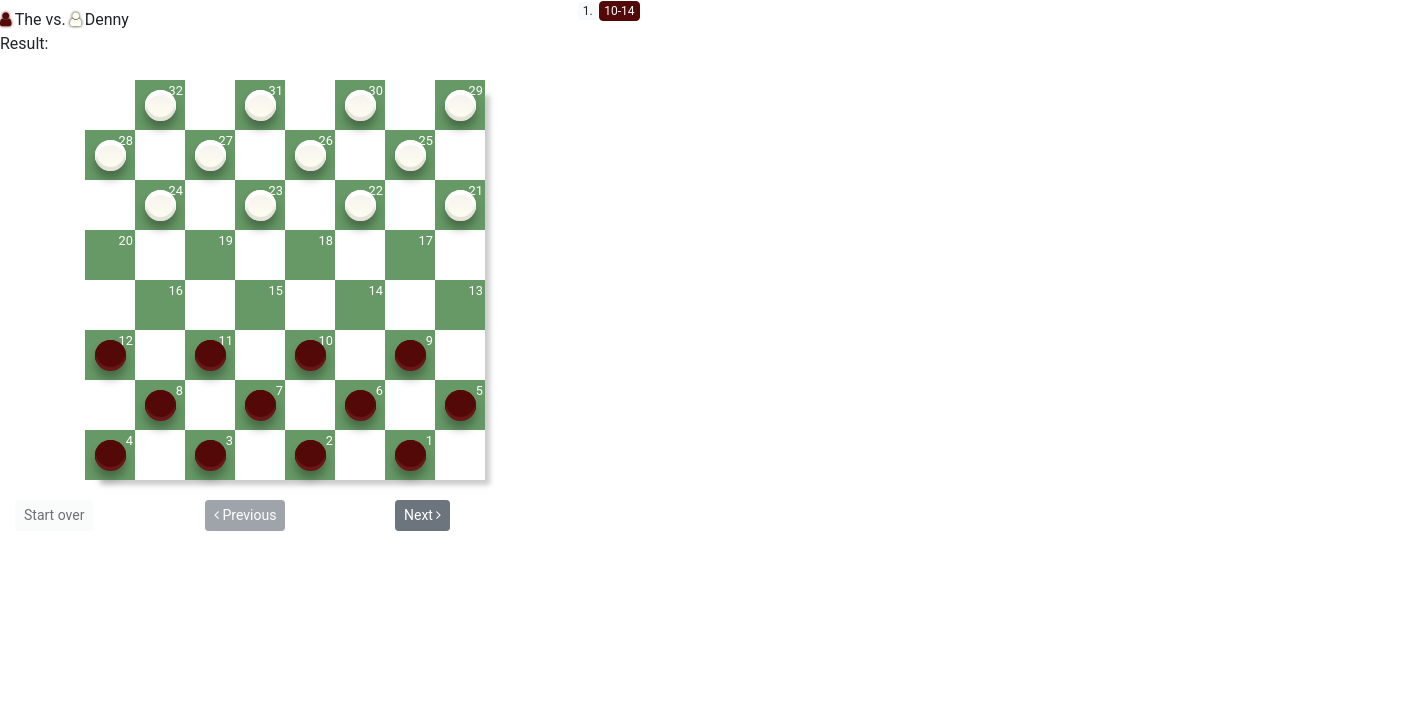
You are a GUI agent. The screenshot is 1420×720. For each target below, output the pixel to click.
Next (422, 515)
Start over (54, 515)
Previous (245, 515)
